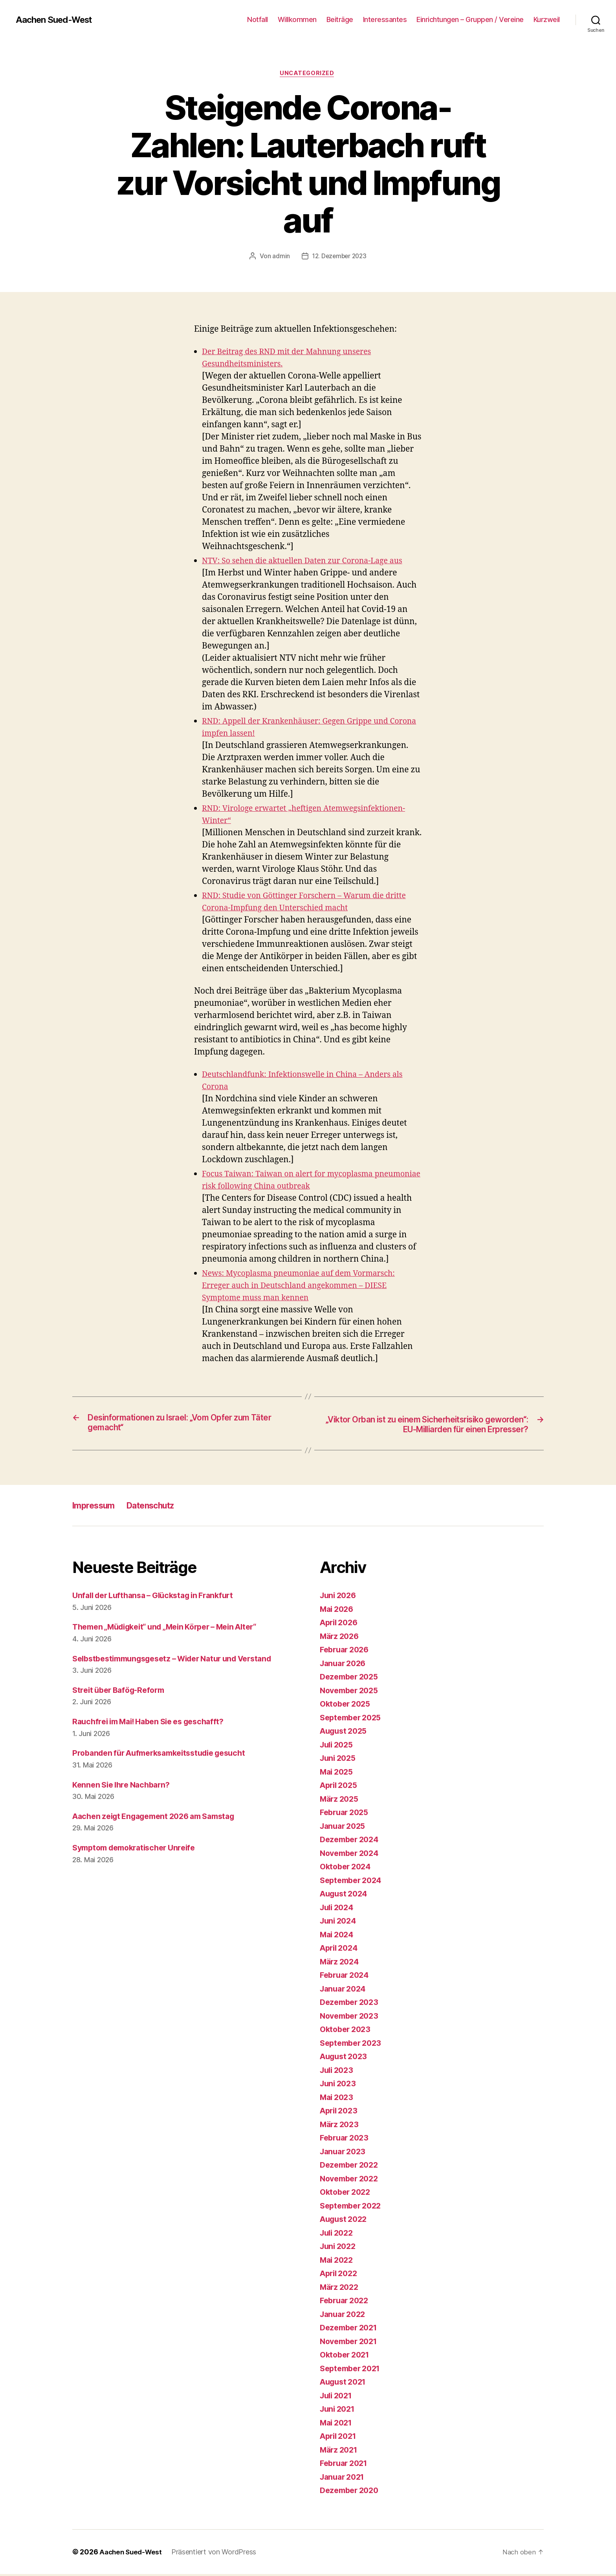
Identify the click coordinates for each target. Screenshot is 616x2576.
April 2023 (340, 2113)
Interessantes (385, 19)
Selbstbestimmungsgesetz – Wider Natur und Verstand (181, 1660)
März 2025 (341, 1801)
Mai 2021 (338, 2424)
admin (279, 257)
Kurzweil (547, 19)
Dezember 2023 (351, 2004)
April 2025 (340, 1787)
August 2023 (345, 2058)
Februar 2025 (346, 1814)
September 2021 (352, 2370)
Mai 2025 (338, 1774)
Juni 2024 (339, 1923)
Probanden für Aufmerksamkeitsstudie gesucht (166, 1755)
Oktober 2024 (347, 1869)
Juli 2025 (338, 1746)
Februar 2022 (346, 2303)
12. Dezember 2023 (339, 257)
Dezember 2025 (351, 1679)
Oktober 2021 (347, 2357)
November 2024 (352, 1855)
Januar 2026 (345, 1665)
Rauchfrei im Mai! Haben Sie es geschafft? (155, 1724)
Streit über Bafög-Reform (122, 1692)
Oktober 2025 (347, 1706)
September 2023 (353, 2045)
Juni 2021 (339, 2411)
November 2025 (351, 1692)
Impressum (96, 1507)
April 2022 (340, 2275)
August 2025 (345, 1733)
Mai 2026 (338, 1611)
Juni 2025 (339, 1760)
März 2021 (340, 2452)
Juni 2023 (339, 2086)
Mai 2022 (338, 2262)
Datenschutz (161, 1507)
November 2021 (351, 2343)
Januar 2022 (344, 2316)
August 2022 (345, 2221)
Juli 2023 (338, 2072)
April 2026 (340, 1625)
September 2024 (353, 1882)
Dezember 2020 (351, 2492)
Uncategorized (308, 74)
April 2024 (340, 1950)
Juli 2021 (338, 2397)
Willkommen (297, 19)
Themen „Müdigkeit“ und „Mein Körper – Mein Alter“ (173, 1629)
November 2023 (351, 2018)
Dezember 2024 (351, 1842)
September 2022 (353, 2207)
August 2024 (346, 1896)
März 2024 (341, 1963)
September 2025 (353, 1719)
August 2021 (345, 2384)
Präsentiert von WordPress (217, 2554)
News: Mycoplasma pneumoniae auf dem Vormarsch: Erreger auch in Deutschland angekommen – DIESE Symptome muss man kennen (306, 1286)
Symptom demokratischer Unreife (139, 1850)
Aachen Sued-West (57, 19)
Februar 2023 (346, 2140)
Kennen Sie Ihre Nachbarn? (124, 1786)
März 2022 (341, 2289)
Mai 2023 (338, 2099)
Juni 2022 (339, 2248)
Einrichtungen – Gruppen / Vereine (470, 19)
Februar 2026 (346, 1652)
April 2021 (340, 2438)
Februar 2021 (346, 2465)
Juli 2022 (338, 2235)
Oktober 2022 (347, 2194)
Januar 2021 (344, 2479)
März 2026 (341, 1638)
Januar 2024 (345, 1990)
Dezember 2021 (351, 2330)
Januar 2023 (344, 2153)
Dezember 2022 (351, 2167)
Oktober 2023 (347, 2031)
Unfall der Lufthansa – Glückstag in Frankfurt (159, 1597)
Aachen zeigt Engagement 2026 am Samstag (160, 1818)
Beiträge (339, 19)
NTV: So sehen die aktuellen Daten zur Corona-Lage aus (310, 562)
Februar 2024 (346, 1977)
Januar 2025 (344, 1828)
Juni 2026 (339, 1597)
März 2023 (341, 2126)
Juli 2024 (338, 1909)
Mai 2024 (338, 1936)
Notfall (257, 19)
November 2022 (351, 2180)
